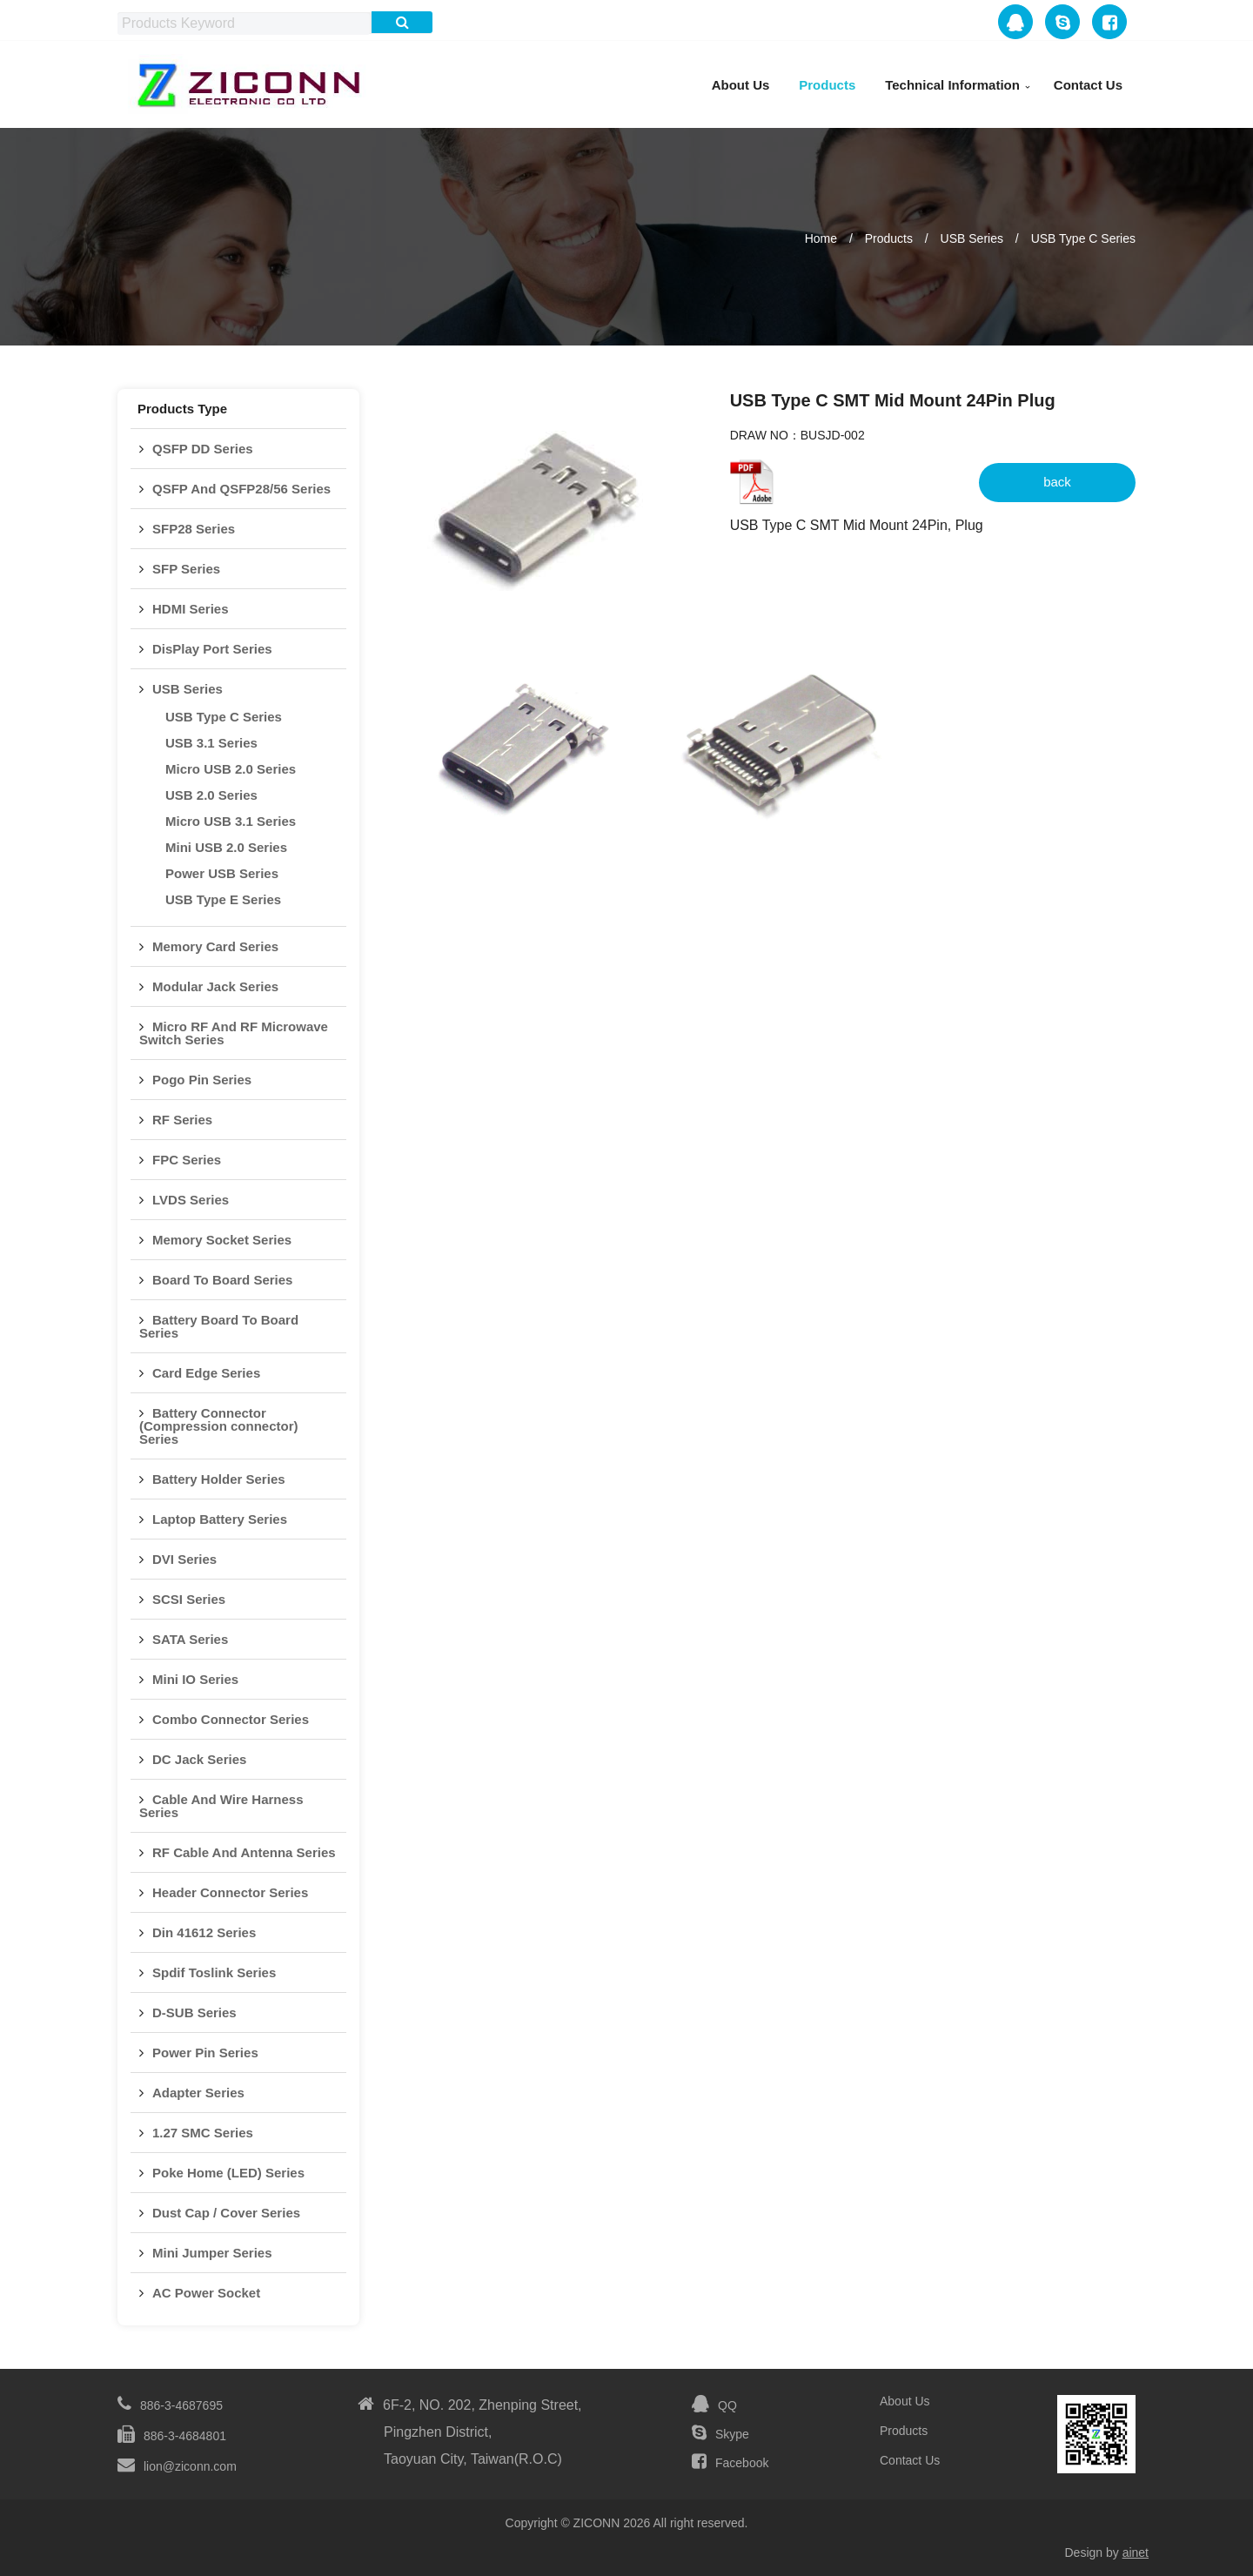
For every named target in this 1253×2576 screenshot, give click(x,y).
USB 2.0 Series (211, 795)
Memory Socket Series (221, 1239)
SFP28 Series (193, 528)
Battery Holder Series (218, 1479)
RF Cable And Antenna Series (244, 1852)
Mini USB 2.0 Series (226, 847)
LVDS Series (190, 1199)
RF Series (182, 1119)
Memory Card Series (215, 946)
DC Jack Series (199, 1759)
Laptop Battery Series (219, 1519)
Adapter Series (198, 2092)
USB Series (972, 238)
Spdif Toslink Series (214, 1972)
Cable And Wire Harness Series (221, 1806)
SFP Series (186, 568)
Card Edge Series (206, 1372)
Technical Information (952, 84)
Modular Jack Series (215, 986)
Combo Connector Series (230, 1719)
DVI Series (184, 1559)
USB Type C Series (1083, 238)
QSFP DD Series (202, 448)
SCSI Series (188, 1599)
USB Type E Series (223, 899)
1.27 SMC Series (202, 2132)
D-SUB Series (194, 2012)
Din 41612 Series (204, 1932)
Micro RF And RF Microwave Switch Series (233, 1033)
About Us (741, 84)
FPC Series (186, 1159)
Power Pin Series (205, 2052)
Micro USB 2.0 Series (230, 768)
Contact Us (1088, 84)
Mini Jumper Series (212, 2252)
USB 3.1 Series (211, 742)
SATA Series (190, 1639)
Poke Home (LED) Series (228, 2172)
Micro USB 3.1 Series (230, 821)
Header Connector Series (230, 1892)
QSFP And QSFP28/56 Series (241, 488)
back (1057, 481)
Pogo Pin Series (201, 1079)
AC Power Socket (206, 2292)
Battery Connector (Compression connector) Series (218, 1425)
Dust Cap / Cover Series (226, 2212)
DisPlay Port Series (212, 648)
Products (827, 84)
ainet (1135, 2552)
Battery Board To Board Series (218, 1326)
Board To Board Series (222, 1279)
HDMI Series (190, 608)
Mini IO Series (195, 1679)
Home (821, 238)
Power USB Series (221, 873)
